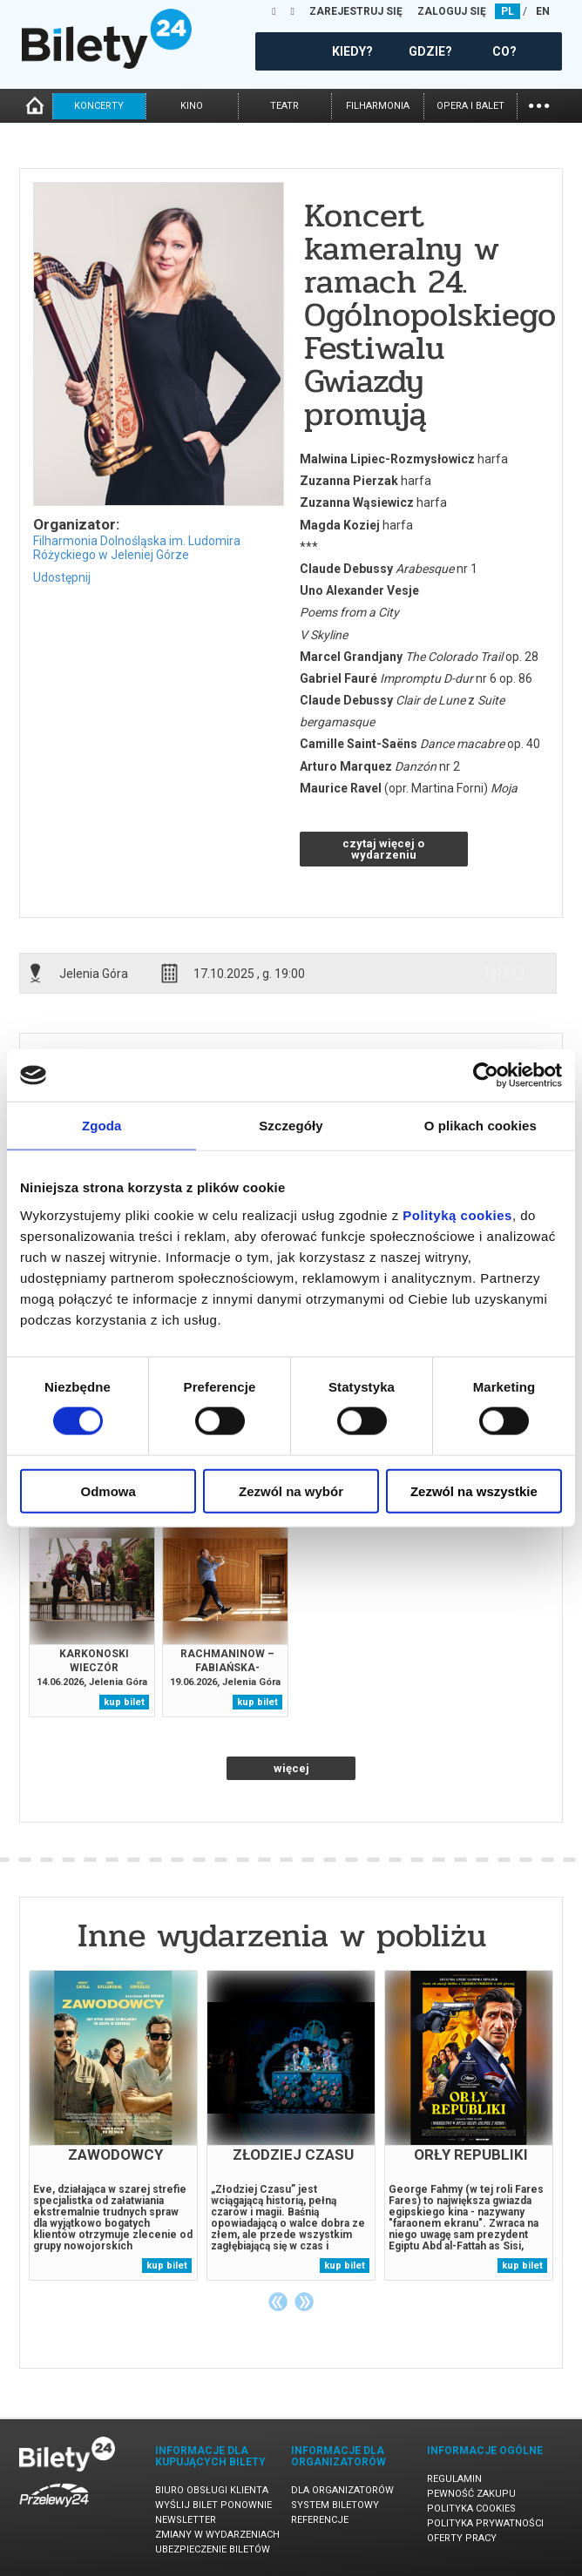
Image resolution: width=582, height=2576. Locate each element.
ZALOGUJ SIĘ (451, 11)
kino (191, 105)
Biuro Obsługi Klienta (211, 2490)
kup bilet (124, 1702)
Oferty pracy (462, 2538)
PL (507, 11)
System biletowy (335, 2505)
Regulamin (454, 2479)
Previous (278, 2301)
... (539, 104)
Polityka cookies (471, 2508)
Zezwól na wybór (291, 1490)
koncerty (99, 105)
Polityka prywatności (485, 2523)
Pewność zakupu (471, 2493)
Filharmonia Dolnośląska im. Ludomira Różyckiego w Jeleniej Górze (136, 548)
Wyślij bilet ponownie (213, 2505)
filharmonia (377, 105)
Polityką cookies (457, 1214)
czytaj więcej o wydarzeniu (383, 849)
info (504, 973)
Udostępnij (62, 577)
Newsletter (185, 2519)
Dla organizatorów (342, 2490)
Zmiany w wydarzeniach (217, 2534)
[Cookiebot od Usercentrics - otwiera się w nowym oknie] (485, 1075)
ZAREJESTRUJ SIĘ (356, 11)
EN (543, 11)
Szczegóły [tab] (290, 1125)
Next (304, 2301)
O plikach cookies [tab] (480, 1125)
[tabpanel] (113, 2125)
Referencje (320, 2519)
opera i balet (470, 105)
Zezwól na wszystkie (474, 1490)
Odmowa (108, 1490)
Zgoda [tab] (102, 1125)
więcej (291, 1768)
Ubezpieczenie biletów (212, 2549)
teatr (284, 105)
